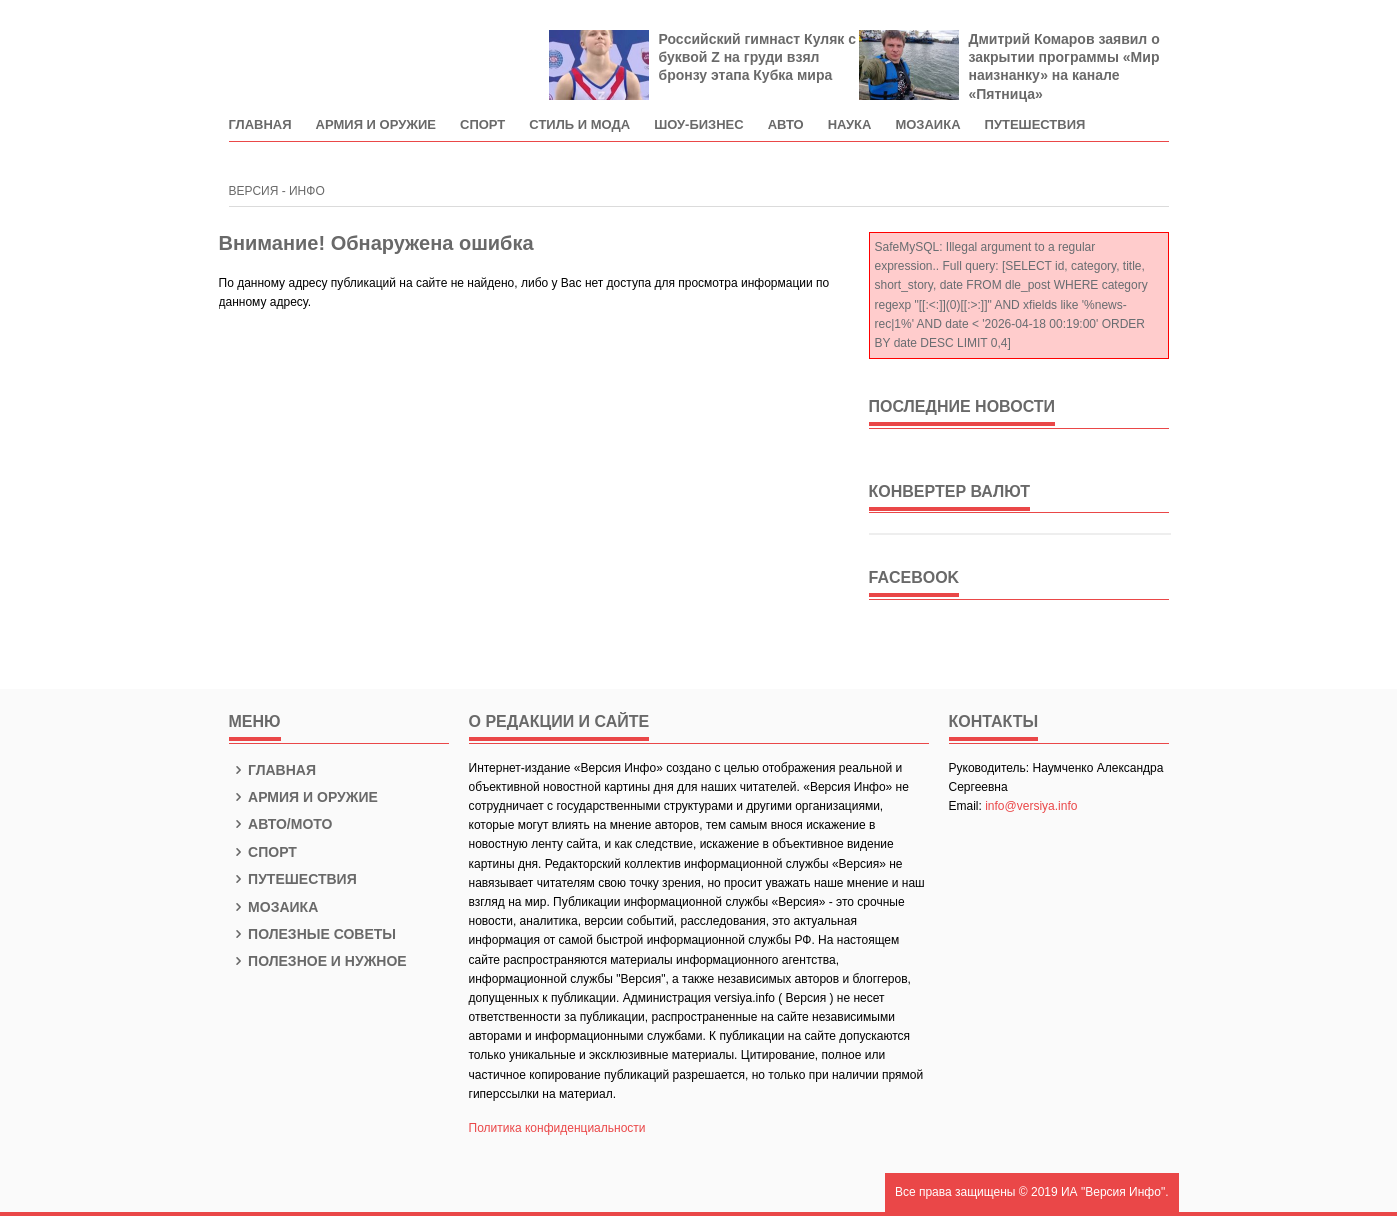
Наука (850, 125)
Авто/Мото (281, 824)
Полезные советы (313, 934)
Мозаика (927, 125)
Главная (260, 125)
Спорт (482, 125)
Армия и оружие (376, 125)
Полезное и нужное (318, 961)
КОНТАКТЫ (994, 721)
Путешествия (1035, 125)
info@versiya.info (1031, 806)
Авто (786, 125)
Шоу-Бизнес (699, 125)
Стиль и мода (579, 125)
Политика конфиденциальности (557, 1128)
